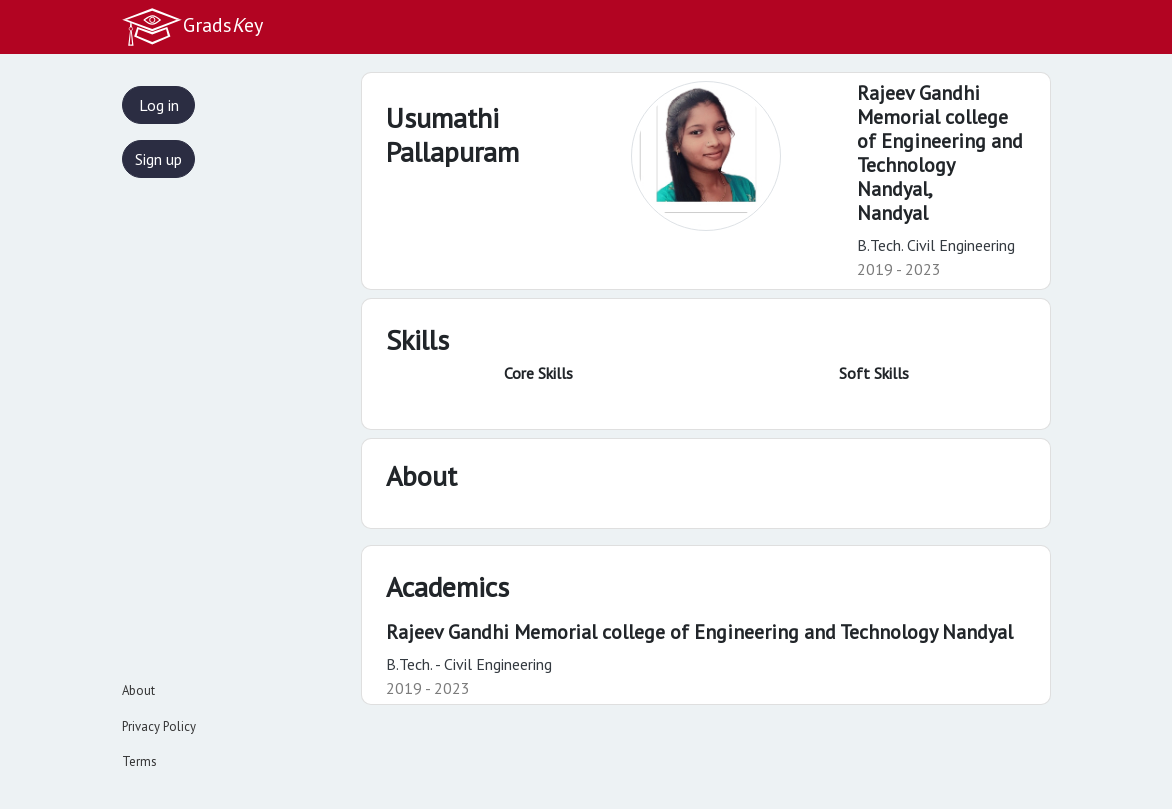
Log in (159, 105)
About (138, 690)
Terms (139, 761)
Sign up (158, 159)
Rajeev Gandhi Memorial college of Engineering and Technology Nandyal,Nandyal (940, 153)
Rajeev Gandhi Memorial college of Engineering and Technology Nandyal (699, 632)
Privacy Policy (159, 726)
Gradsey (192, 27)
